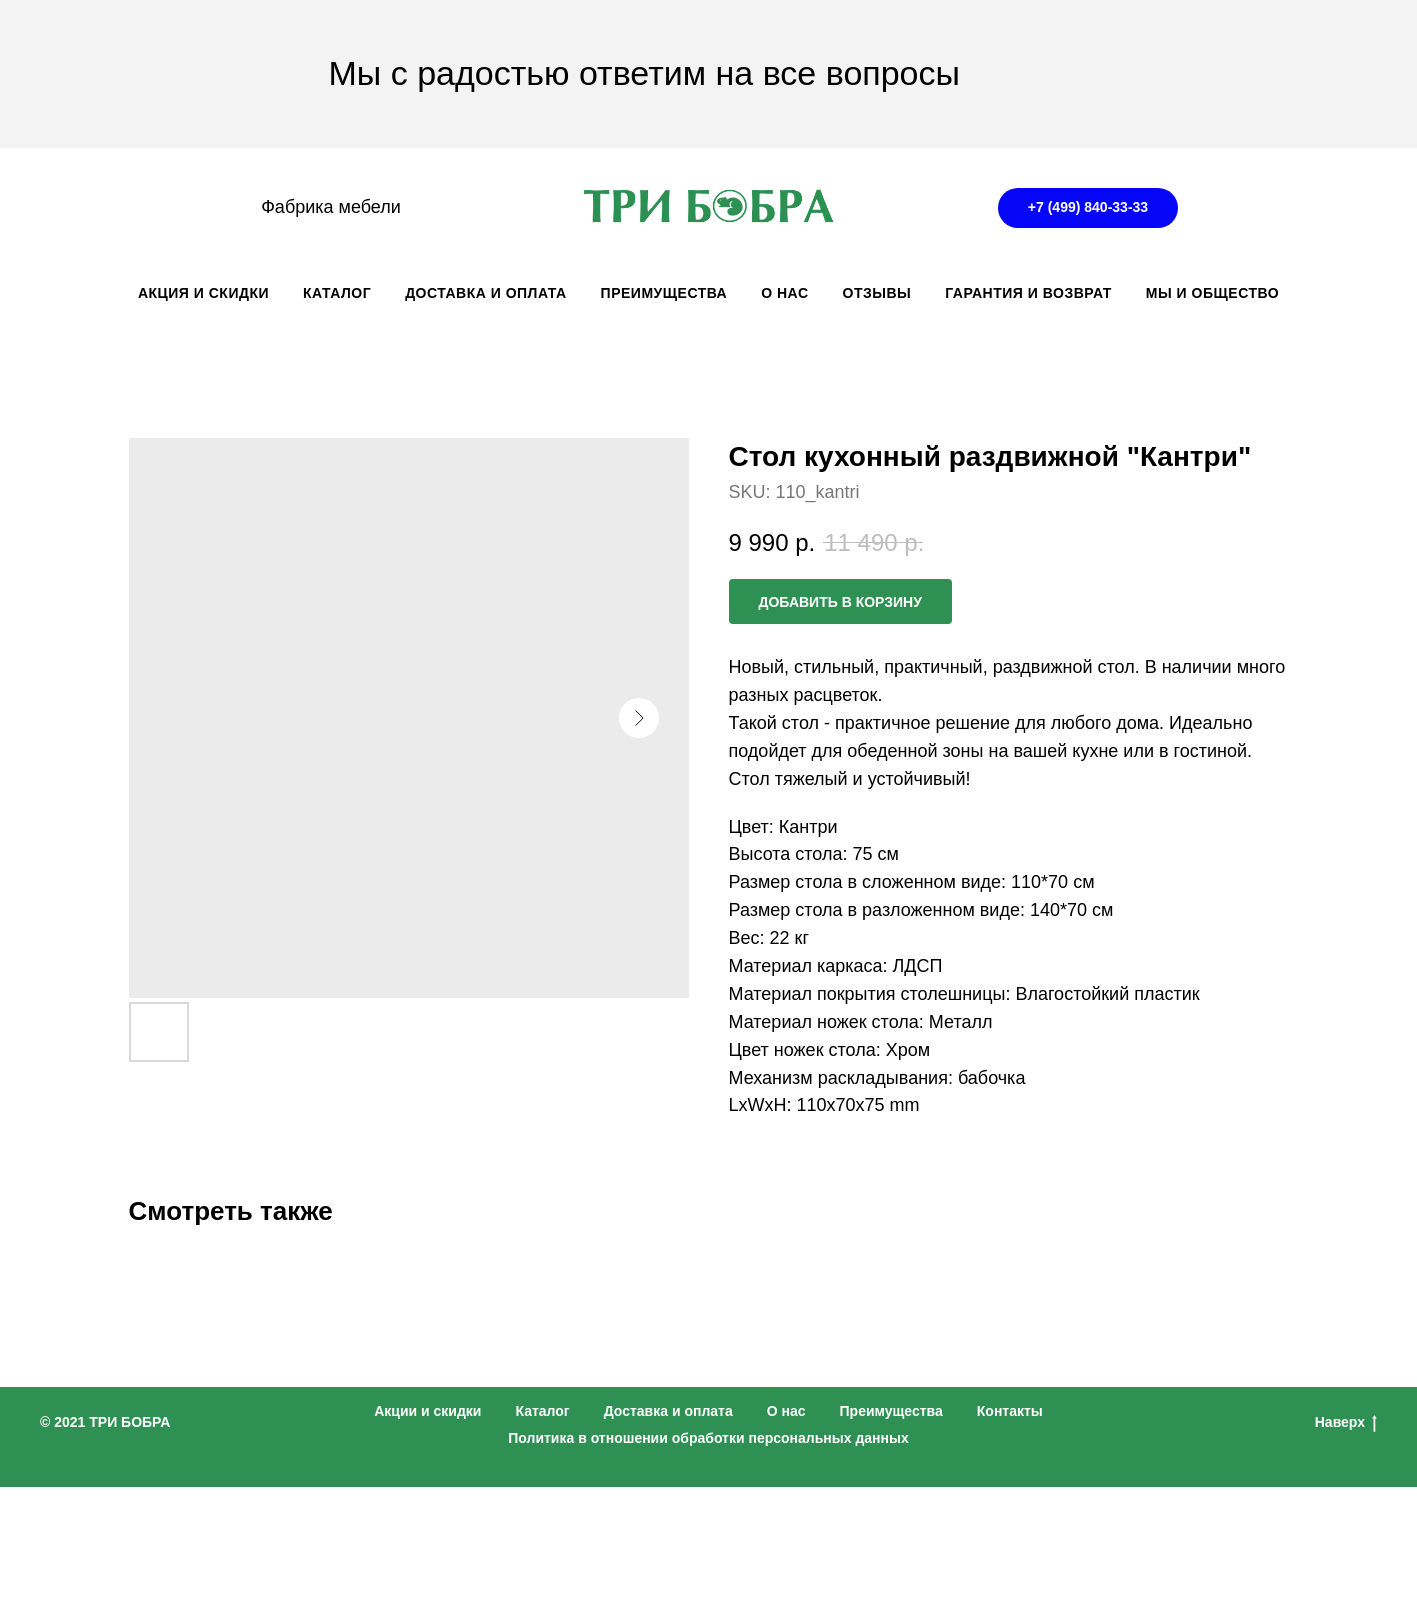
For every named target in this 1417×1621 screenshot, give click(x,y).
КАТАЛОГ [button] (337, 293)
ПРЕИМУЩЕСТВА (664, 293)
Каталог (542, 1411)
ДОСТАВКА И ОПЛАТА (485, 293)
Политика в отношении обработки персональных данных (708, 1438)
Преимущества (891, 1411)
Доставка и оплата (668, 1411)
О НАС (784, 293)
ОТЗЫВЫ (877, 293)
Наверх (1346, 1423)
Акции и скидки (427, 1411)
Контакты (1010, 1411)
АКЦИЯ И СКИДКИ (203, 293)
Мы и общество (1212, 293)
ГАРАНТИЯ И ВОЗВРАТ (1028, 293)
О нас (786, 1411)
